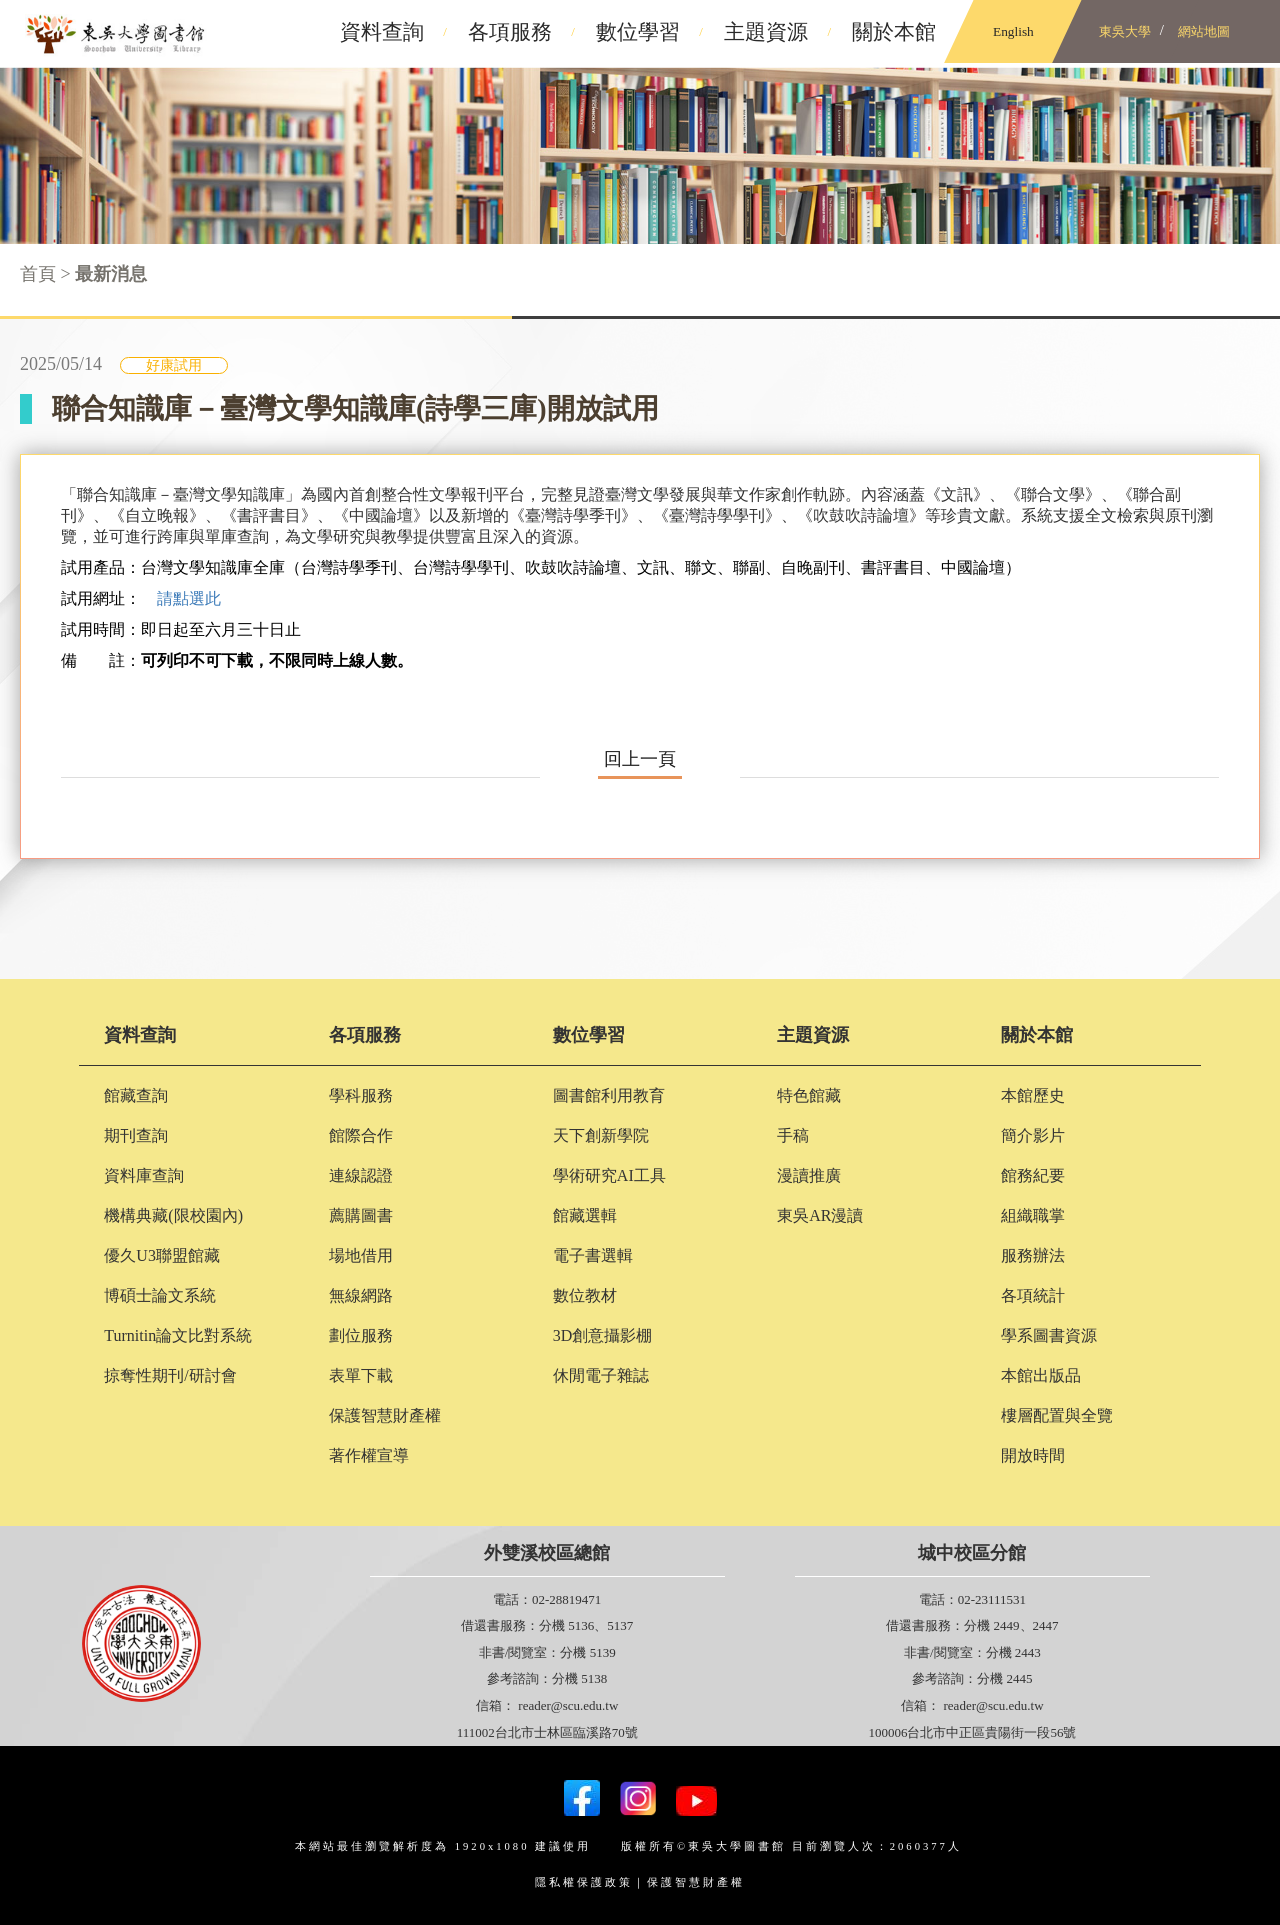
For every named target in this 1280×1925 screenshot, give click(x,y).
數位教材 (585, 1295)
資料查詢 (140, 1035)
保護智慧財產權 (385, 1415)
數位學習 (589, 1035)
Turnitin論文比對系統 (178, 1335)
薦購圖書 (361, 1215)
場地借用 (361, 1255)
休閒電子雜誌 (601, 1375)
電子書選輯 (593, 1255)
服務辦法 (1033, 1255)
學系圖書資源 (1049, 1335)
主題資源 (813, 1035)
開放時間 (1033, 1455)
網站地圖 (1204, 31)
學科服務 (361, 1095)
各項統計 (1033, 1295)
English (1013, 31)
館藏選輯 (585, 1215)
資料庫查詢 (144, 1175)
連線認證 (361, 1175)
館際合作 (361, 1135)
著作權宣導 (369, 1455)
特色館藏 (809, 1095)
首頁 (38, 274)
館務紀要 (1033, 1175)
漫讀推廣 (809, 1175)
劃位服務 (361, 1335)
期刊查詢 (136, 1135)
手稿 (793, 1135)
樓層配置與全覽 (1057, 1415)
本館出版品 (1041, 1375)
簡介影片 (1033, 1135)
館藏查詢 (136, 1095)
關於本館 (1037, 1035)
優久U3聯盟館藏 (162, 1255)
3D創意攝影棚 (603, 1335)
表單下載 (361, 1375)
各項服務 (365, 1035)
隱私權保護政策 (584, 1882)
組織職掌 (1033, 1215)
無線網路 (361, 1295)
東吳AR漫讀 (820, 1215)
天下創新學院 (601, 1135)
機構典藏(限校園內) (173, 1215)
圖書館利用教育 (609, 1095)
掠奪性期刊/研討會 (170, 1375)
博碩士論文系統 (160, 1295)
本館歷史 (1033, 1095)
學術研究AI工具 (609, 1175)
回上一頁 (640, 759)
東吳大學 (1125, 31)
